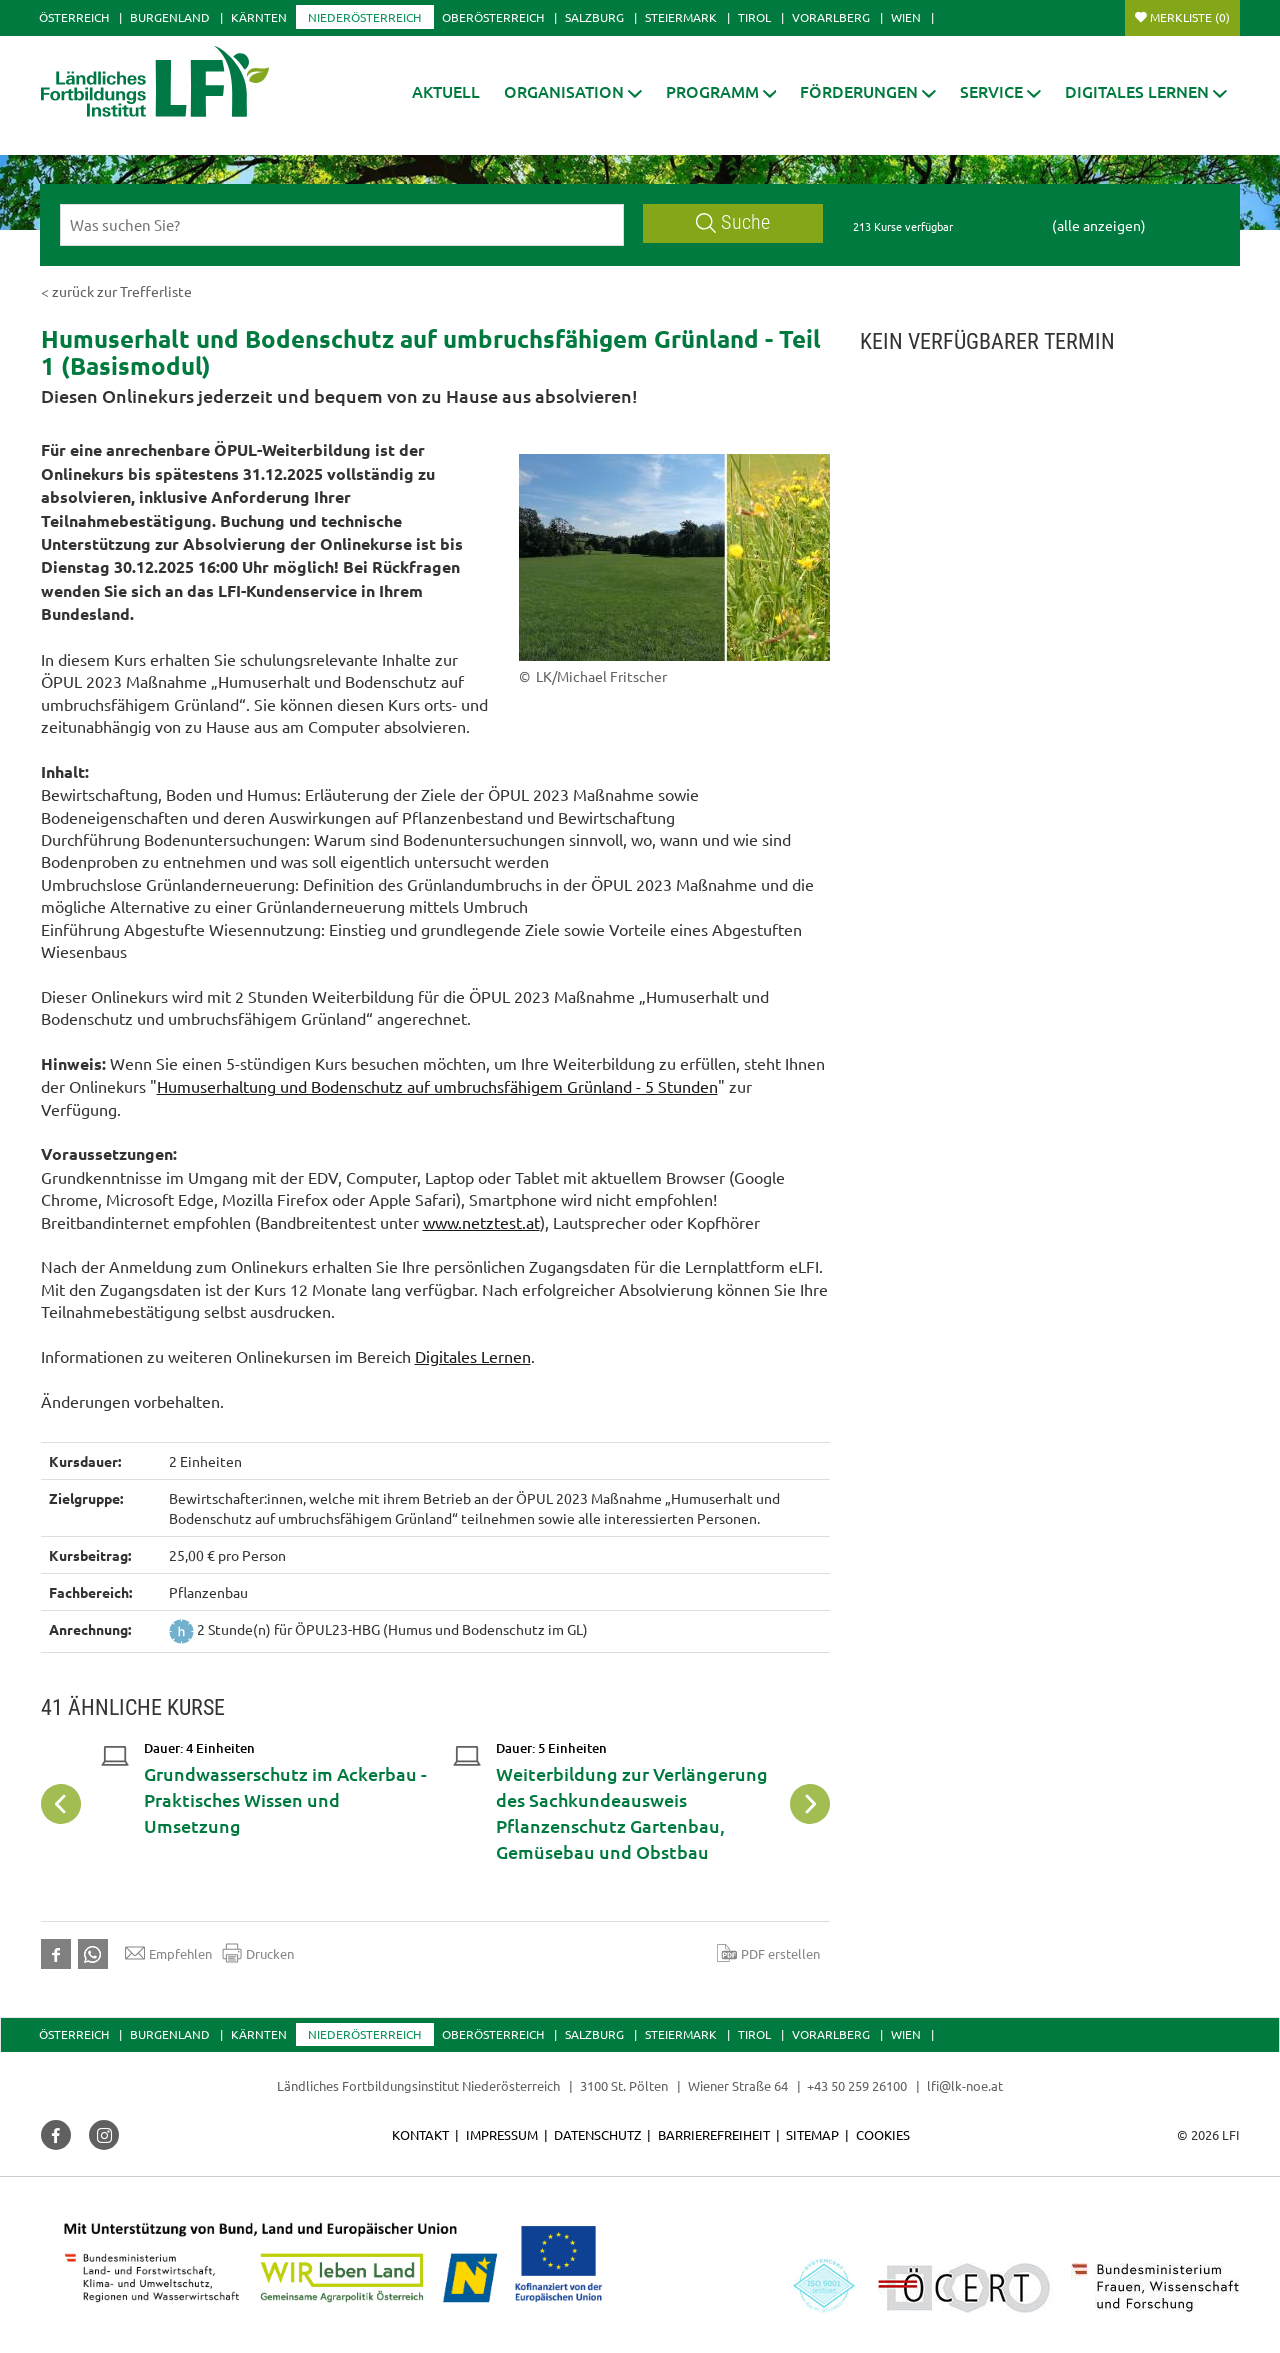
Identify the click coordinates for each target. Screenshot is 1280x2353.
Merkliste (1190, 17)
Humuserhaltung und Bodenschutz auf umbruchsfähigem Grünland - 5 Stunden (437, 1086)
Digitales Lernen (473, 1356)
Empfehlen (168, 1953)
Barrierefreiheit (714, 2134)
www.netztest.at (481, 1222)
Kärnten (259, 17)
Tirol (754, 17)
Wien (906, 17)
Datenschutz (597, 2134)
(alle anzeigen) (1099, 225)
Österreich (74, 17)
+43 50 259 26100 (857, 2085)
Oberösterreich (493, 17)
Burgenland (170, 17)
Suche (733, 222)
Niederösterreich (364, 17)
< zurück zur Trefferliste (116, 291)
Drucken (258, 1953)
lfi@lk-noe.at (965, 2085)
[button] (573, 91)
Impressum (502, 2134)
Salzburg (594, 17)
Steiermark (681, 17)
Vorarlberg (831, 17)
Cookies (883, 2134)
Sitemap (812, 2134)
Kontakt (420, 2134)
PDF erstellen (768, 1953)
